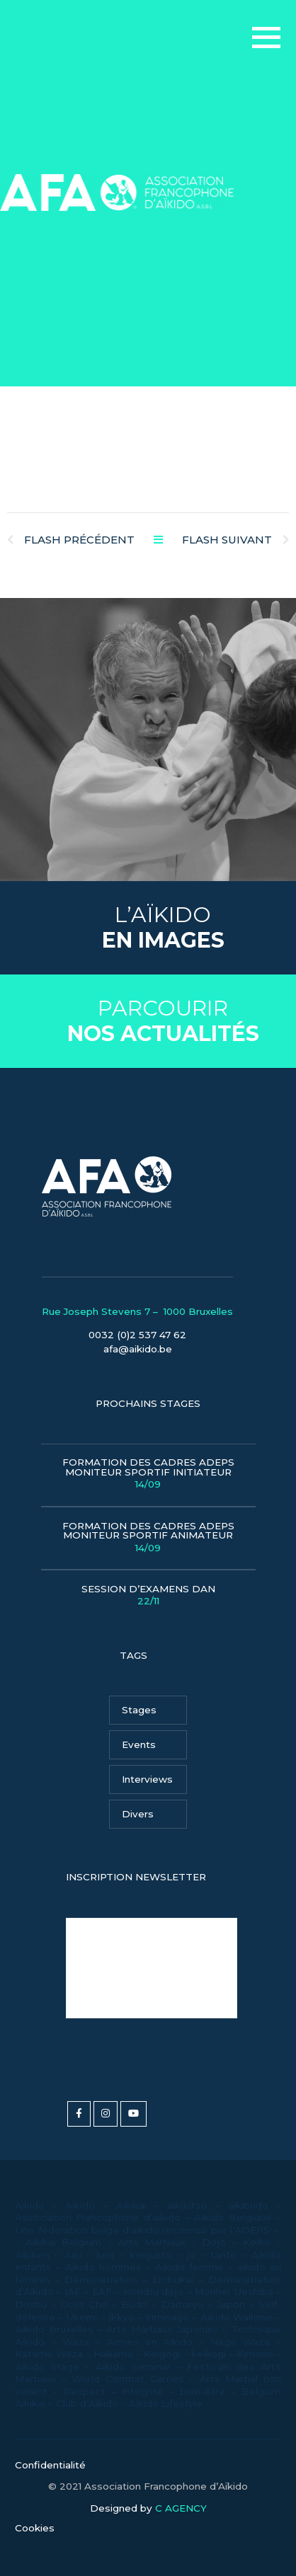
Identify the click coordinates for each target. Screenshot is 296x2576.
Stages (139, 1709)
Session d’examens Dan (148, 1596)
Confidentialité (50, 2465)
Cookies (35, 2528)
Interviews (147, 1779)
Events (139, 1744)
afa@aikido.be (137, 1349)
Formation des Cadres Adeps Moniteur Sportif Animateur (148, 1537)
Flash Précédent (71, 539)
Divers (138, 1813)
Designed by (148, 2509)
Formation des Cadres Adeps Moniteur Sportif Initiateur (148, 1473)
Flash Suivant (235, 539)
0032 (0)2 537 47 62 (137, 1334)
